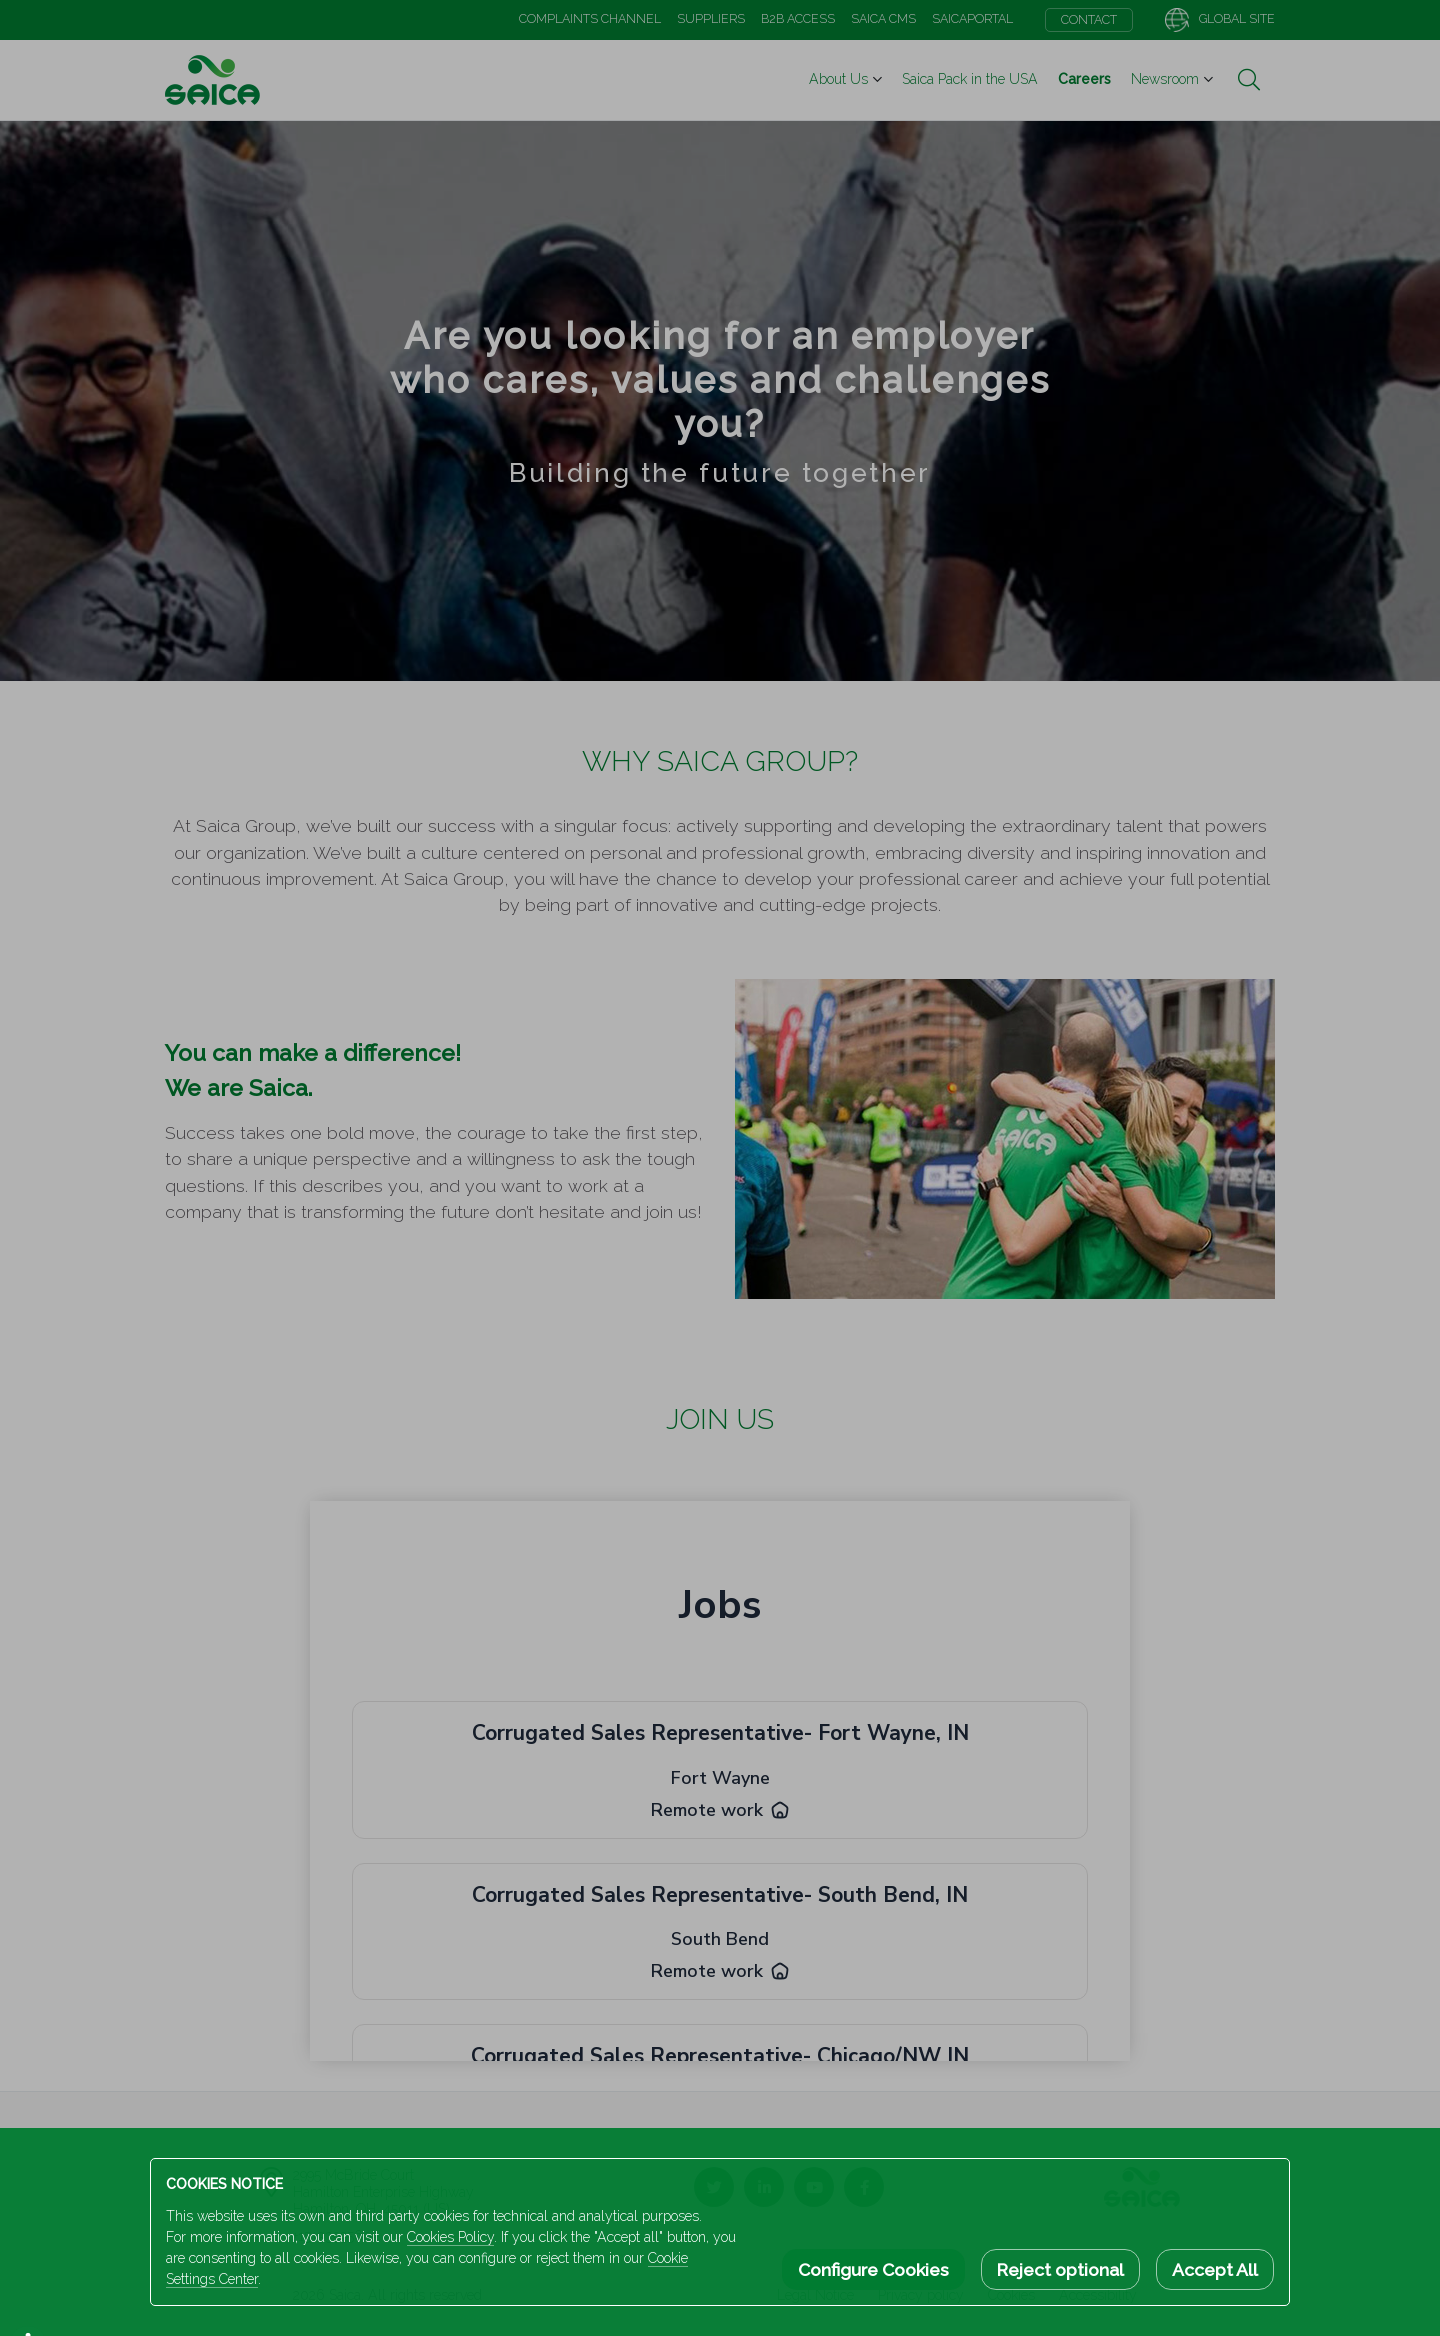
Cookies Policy (450, 2237)
